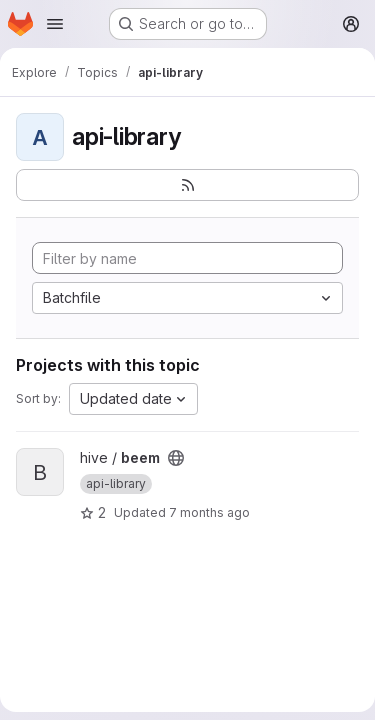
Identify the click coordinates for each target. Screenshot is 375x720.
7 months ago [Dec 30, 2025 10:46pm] (209, 512)
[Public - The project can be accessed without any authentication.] (176, 458)
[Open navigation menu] (55, 24)
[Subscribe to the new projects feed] (187, 185)
